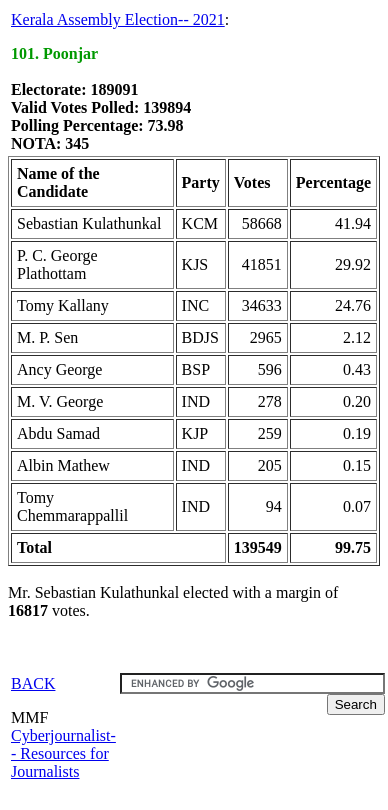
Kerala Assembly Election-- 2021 (118, 19)
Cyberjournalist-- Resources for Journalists (63, 753)
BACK (33, 683)
